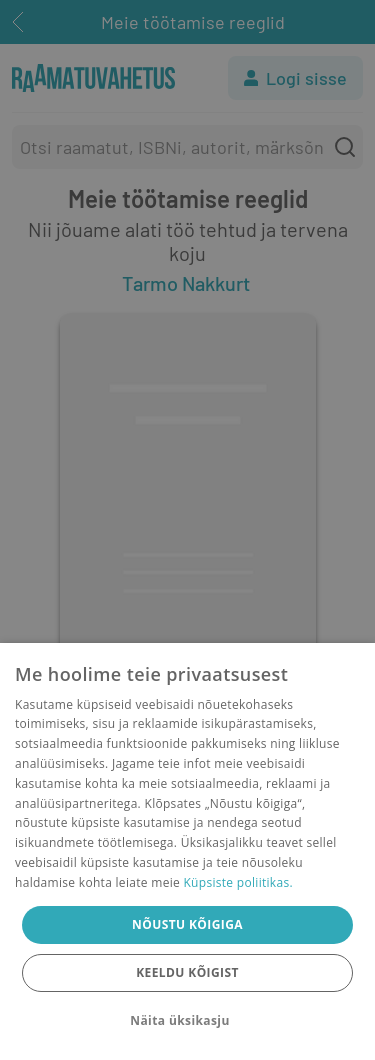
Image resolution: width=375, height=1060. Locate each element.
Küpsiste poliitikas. (237, 882)
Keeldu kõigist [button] (187, 972)
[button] (187, 1021)
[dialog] (187, 851)
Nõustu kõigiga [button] (187, 924)
